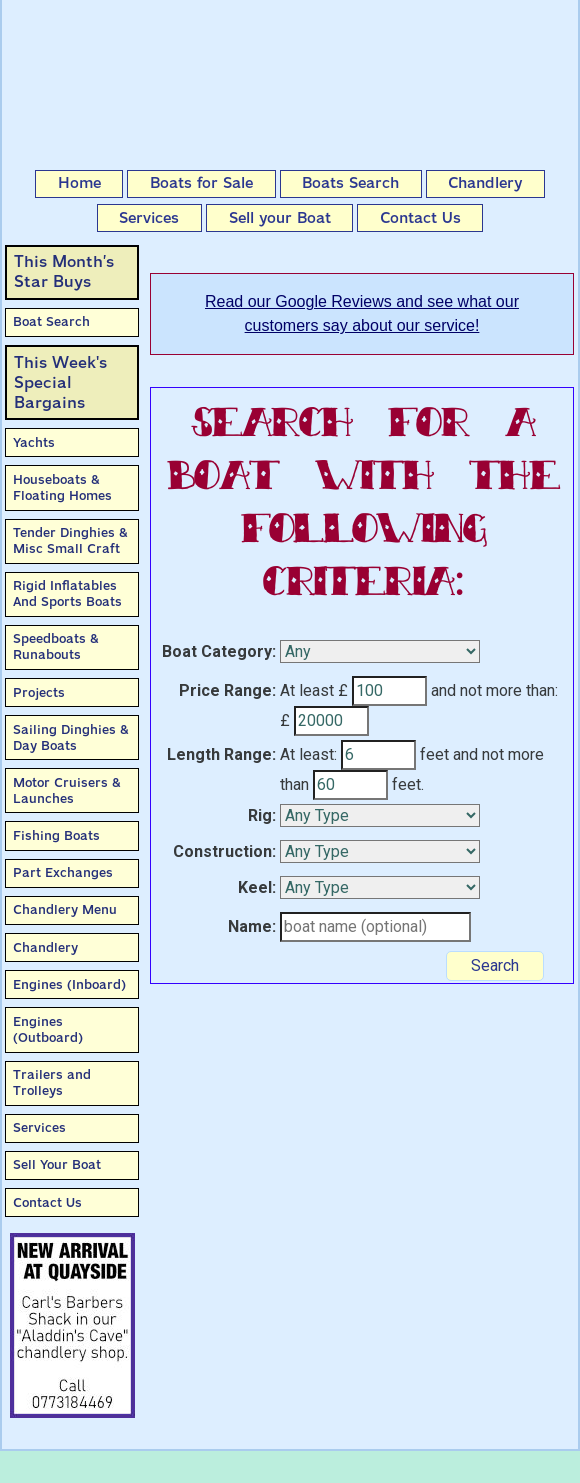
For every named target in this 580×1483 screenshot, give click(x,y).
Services (149, 218)
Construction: (224, 851)
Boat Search (51, 321)
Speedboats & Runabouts (56, 646)
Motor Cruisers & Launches (67, 790)
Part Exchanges (63, 872)
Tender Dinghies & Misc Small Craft (70, 540)
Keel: (257, 887)
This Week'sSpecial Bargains (60, 382)
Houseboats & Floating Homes (62, 487)
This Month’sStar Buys (64, 271)
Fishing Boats (56, 835)
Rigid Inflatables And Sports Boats (67, 593)
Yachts (34, 442)
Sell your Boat (280, 218)
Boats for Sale (201, 183)
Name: (252, 926)
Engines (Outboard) (48, 1029)
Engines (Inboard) (69, 984)
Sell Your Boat (57, 1164)
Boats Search (350, 183)
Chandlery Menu (65, 909)
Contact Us (420, 218)
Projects (39, 692)
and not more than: (494, 690)
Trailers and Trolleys (52, 1082)
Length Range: (221, 754)
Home (79, 183)
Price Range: (227, 690)
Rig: (262, 815)
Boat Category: (219, 651)
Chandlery (485, 183)
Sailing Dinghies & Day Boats (71, 737)
